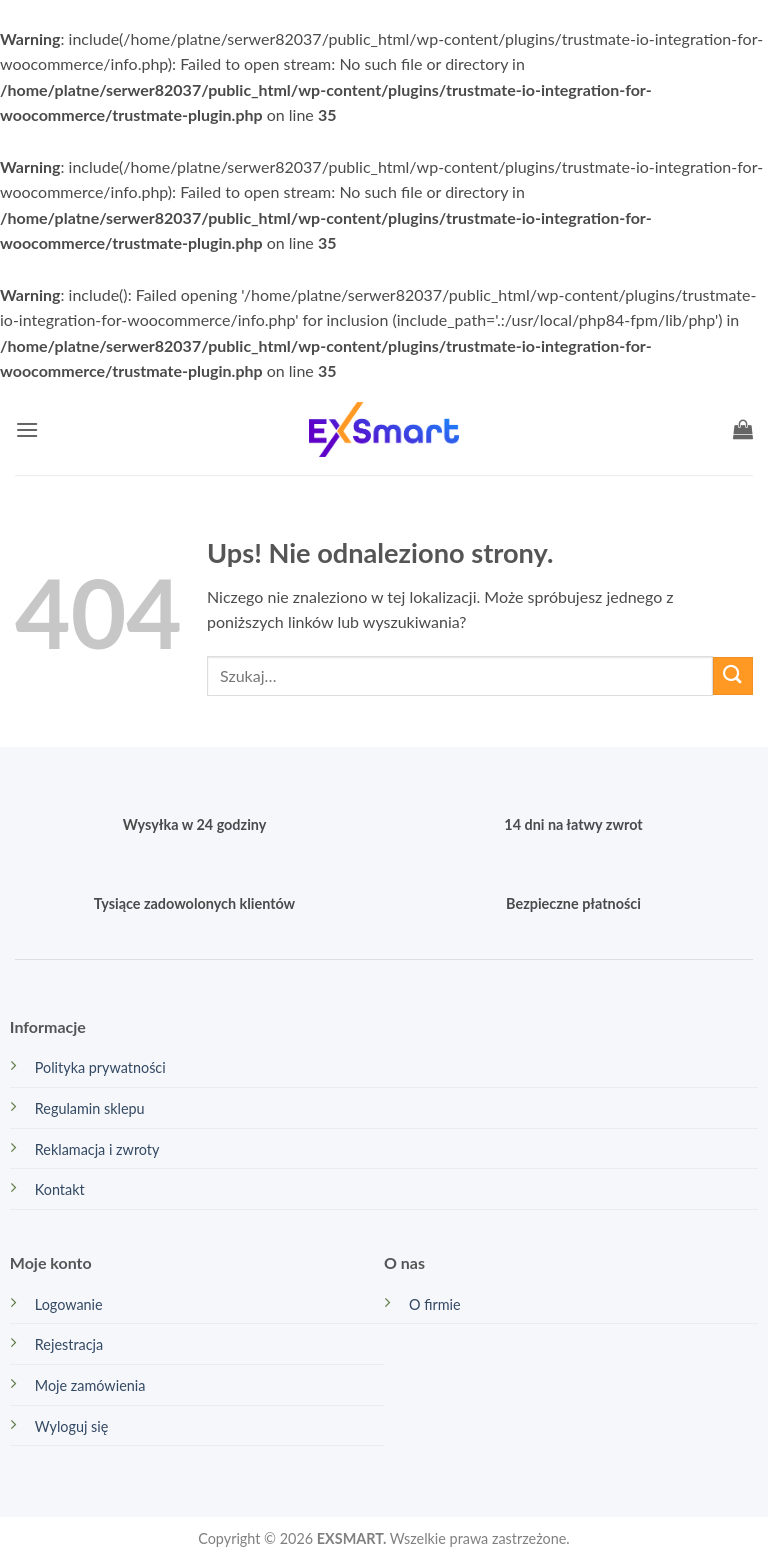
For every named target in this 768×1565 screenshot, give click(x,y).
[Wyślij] (733, 676)
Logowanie (69, 1304)
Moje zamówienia (90, 1385)
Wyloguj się (72, 1426)
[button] (27, 429)
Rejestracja (69, 1344)
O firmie (435, 1304)
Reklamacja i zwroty (97, 1149)
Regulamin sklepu (90, 1108)
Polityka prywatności (100, 1067)
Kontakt (60, 1189)
